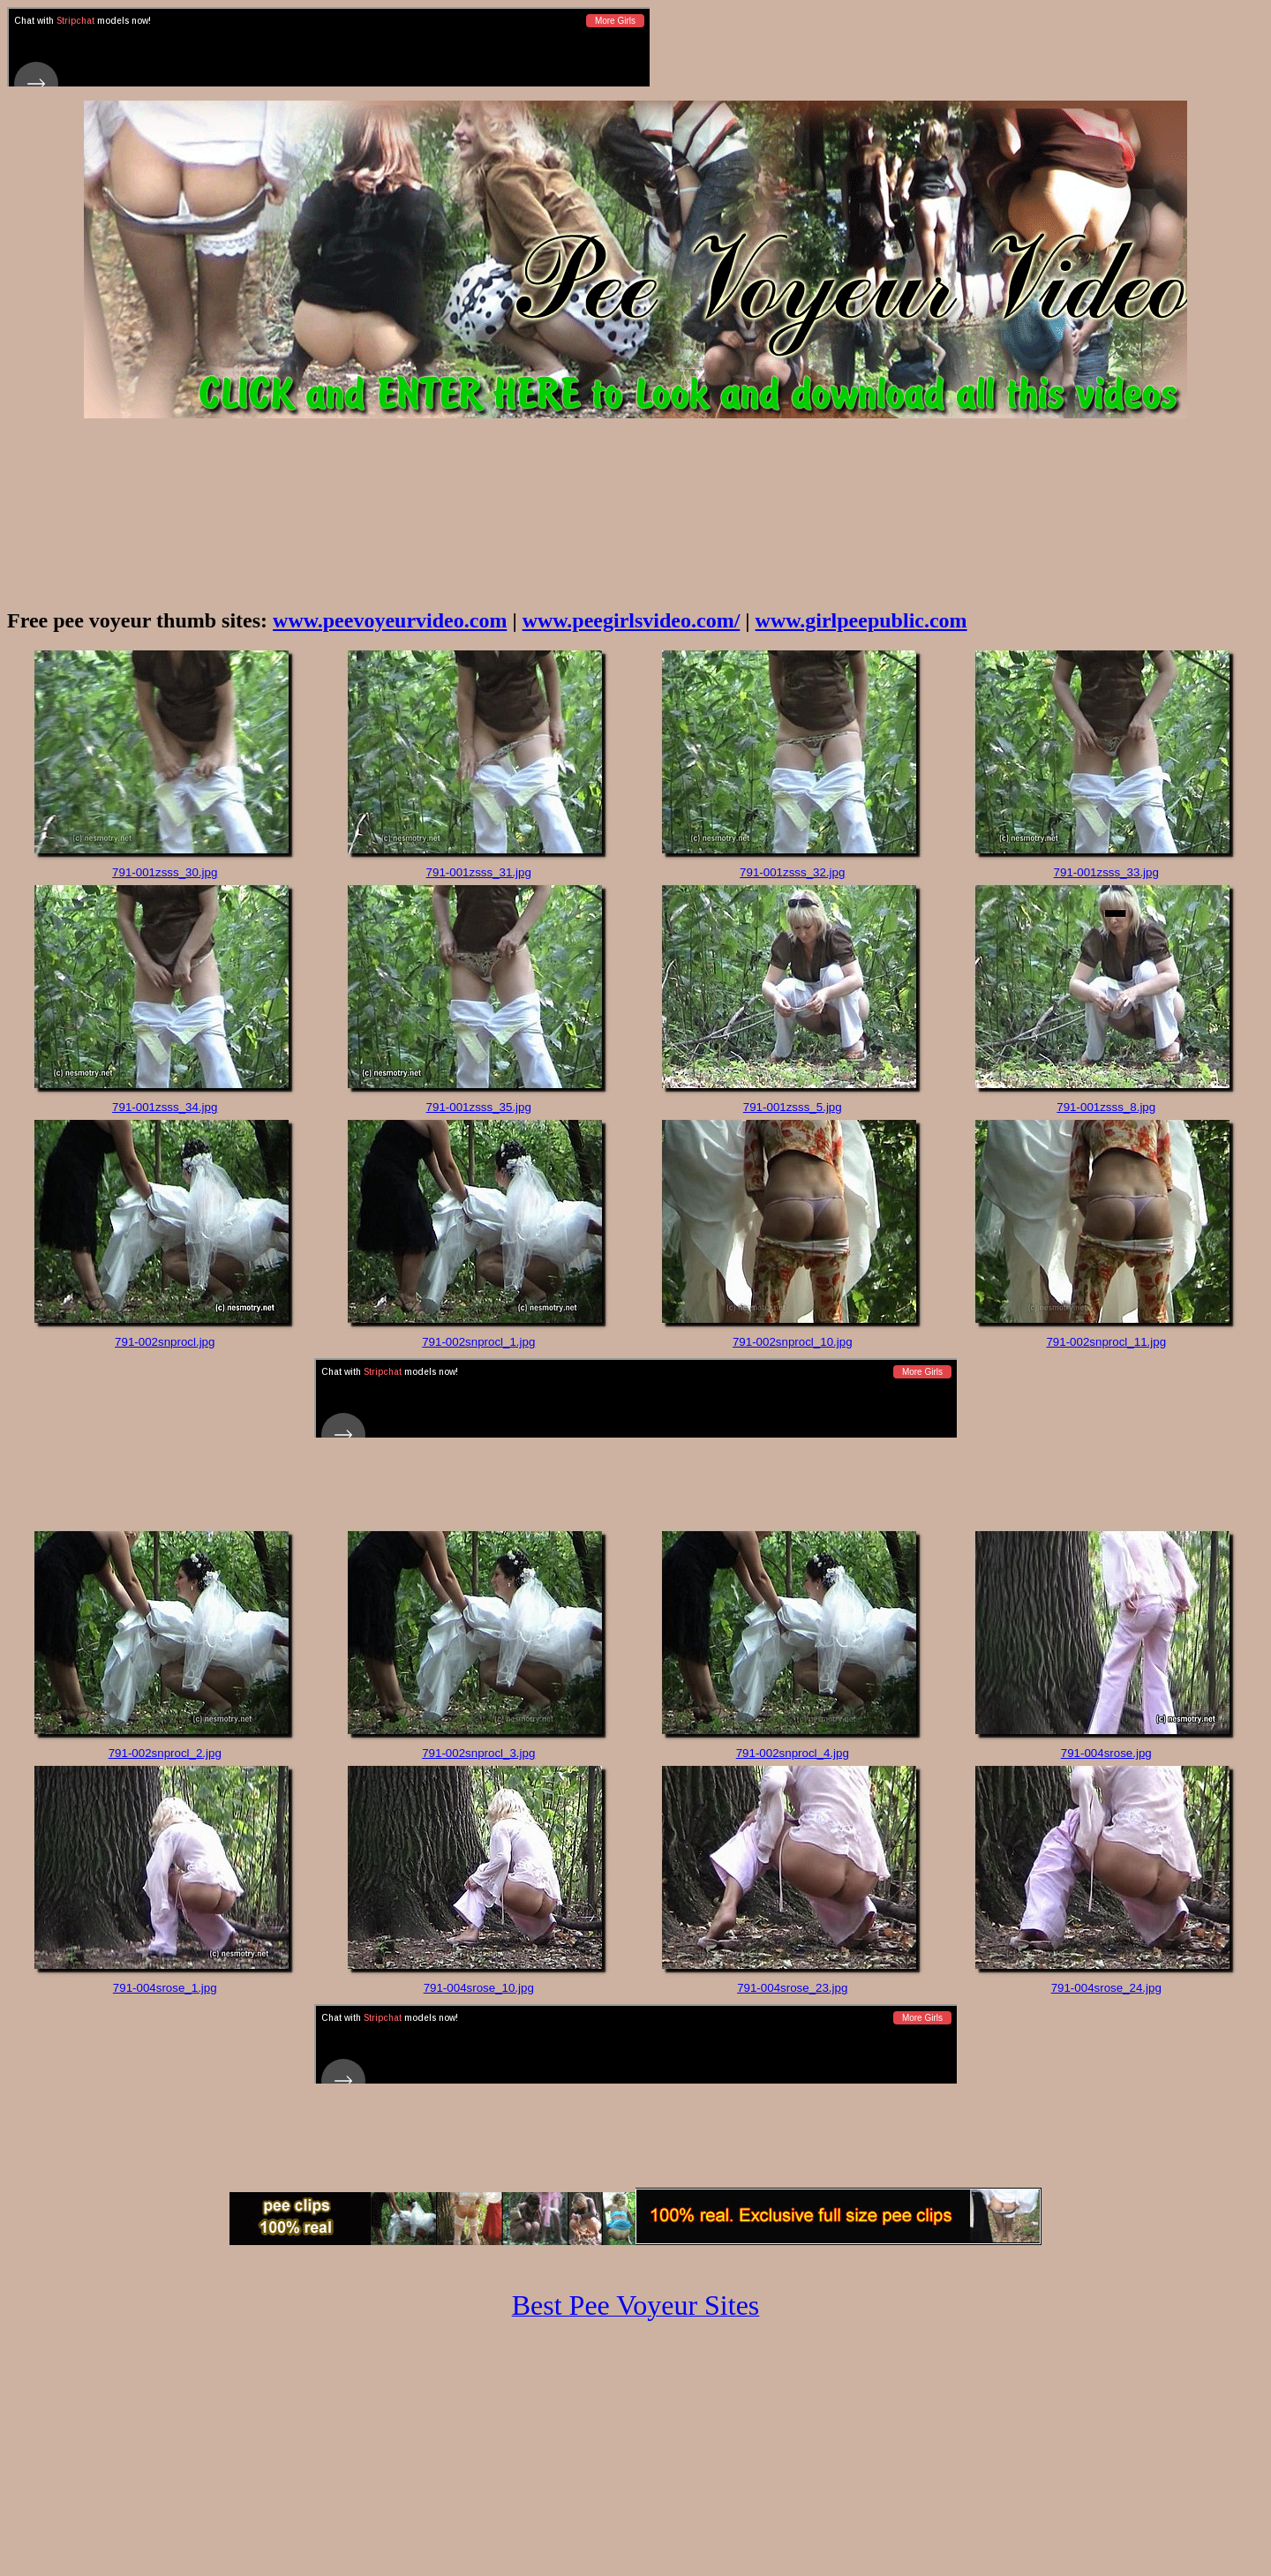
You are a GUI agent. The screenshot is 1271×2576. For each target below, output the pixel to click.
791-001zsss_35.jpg (478, 1107)
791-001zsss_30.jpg (164, 872)
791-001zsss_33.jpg (1106, 872)
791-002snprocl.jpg (164, 1341)
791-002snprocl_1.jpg (478, 1341)
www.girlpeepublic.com (861, 620)
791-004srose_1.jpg (165, 1987)
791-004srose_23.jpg (792, 1987)
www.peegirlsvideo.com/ (632, 620)
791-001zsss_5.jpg (792, 1107)
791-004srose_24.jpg (1106, 1987)
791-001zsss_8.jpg (1106, 1107)
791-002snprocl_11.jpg (1106, 1341)
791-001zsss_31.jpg (478, 872)
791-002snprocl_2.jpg (165, 1753)
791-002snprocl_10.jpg (793, 1341)
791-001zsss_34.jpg (164, 1107)
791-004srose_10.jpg (479, 1987)
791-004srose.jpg (1106, 1753)
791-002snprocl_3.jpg (478, 1753)
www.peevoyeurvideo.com (390, 620)
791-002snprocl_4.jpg (792, 1753)
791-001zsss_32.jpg (792, 872)
